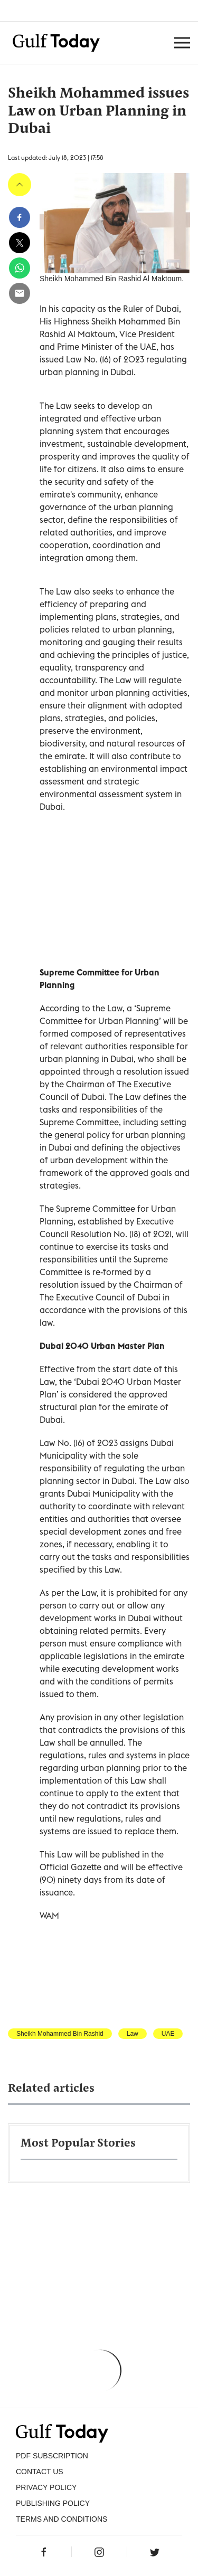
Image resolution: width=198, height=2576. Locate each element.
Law (132, 2034)
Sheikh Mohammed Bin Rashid (59, 2034)
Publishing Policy (53, 2503)
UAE (168, 2034)
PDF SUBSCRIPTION (52, 2455)
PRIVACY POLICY (46, 2487)
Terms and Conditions (61, 2519)
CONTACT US (39, 2471)
